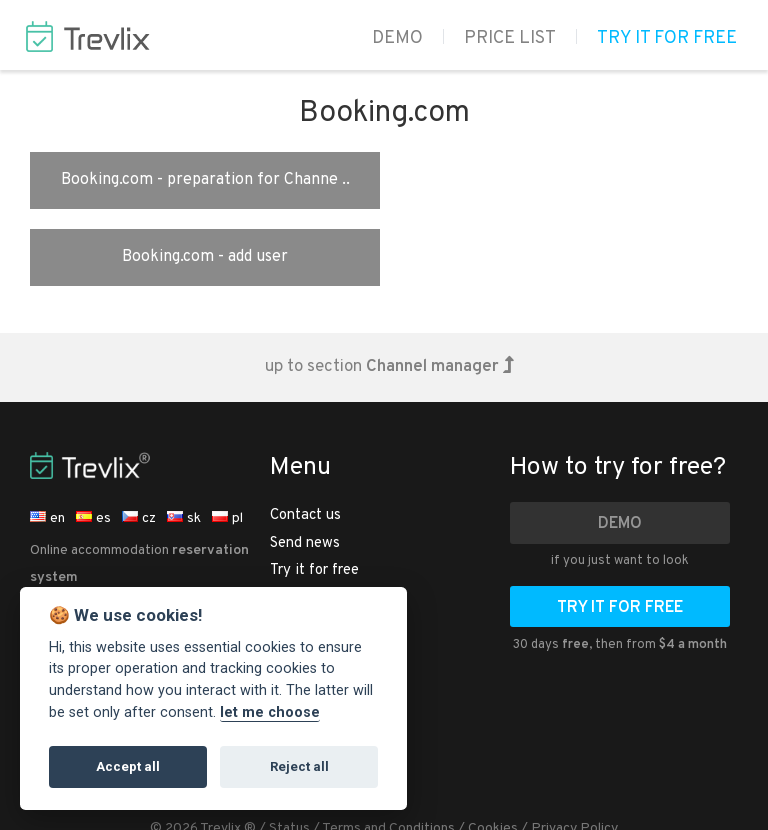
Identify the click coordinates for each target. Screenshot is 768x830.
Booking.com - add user (564, 180)
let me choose (270, 712)
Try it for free (667, 38)
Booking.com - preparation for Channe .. (203, 180)
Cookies (493, 751)
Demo (397, 38)
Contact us (305, 438)
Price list (510, 38)
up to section (389, 290)
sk (184, 441)
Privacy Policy (574, 751)
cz (139, 441)
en (47, 441)
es (93, 441)
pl (227, 441)
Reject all (299, 766)
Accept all (128, 766)
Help (285, 574)
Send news (305, 466)
